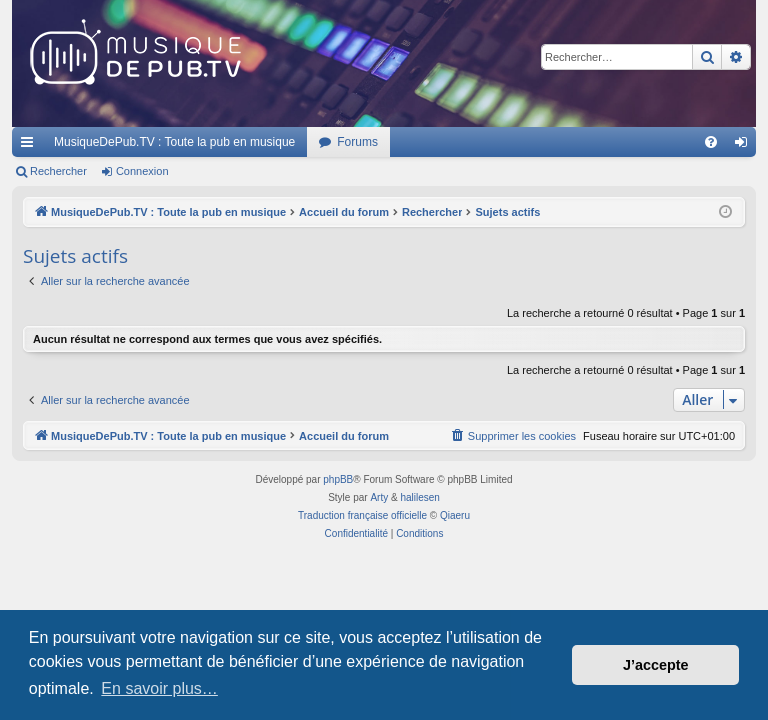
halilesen (419, 497)
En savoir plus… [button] (159, 688)
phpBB (338, 479)
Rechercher (58, 171)
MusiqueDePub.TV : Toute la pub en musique (174, 142)
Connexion (142, 171)
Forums (357, 142)
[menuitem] (711, 142)
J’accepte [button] (656, 665)
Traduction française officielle (362, 515)
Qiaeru (455, 515)
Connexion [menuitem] (745, 146)
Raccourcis (31, 146)
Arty (379, 497)
